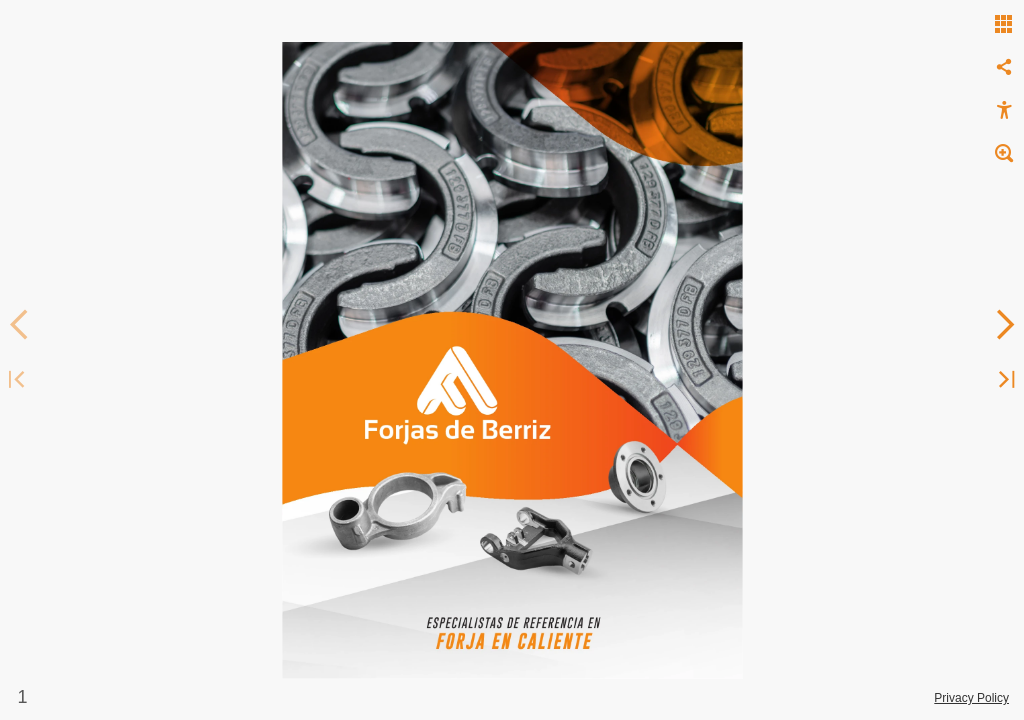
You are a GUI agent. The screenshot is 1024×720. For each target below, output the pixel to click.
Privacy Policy (971, 698)
